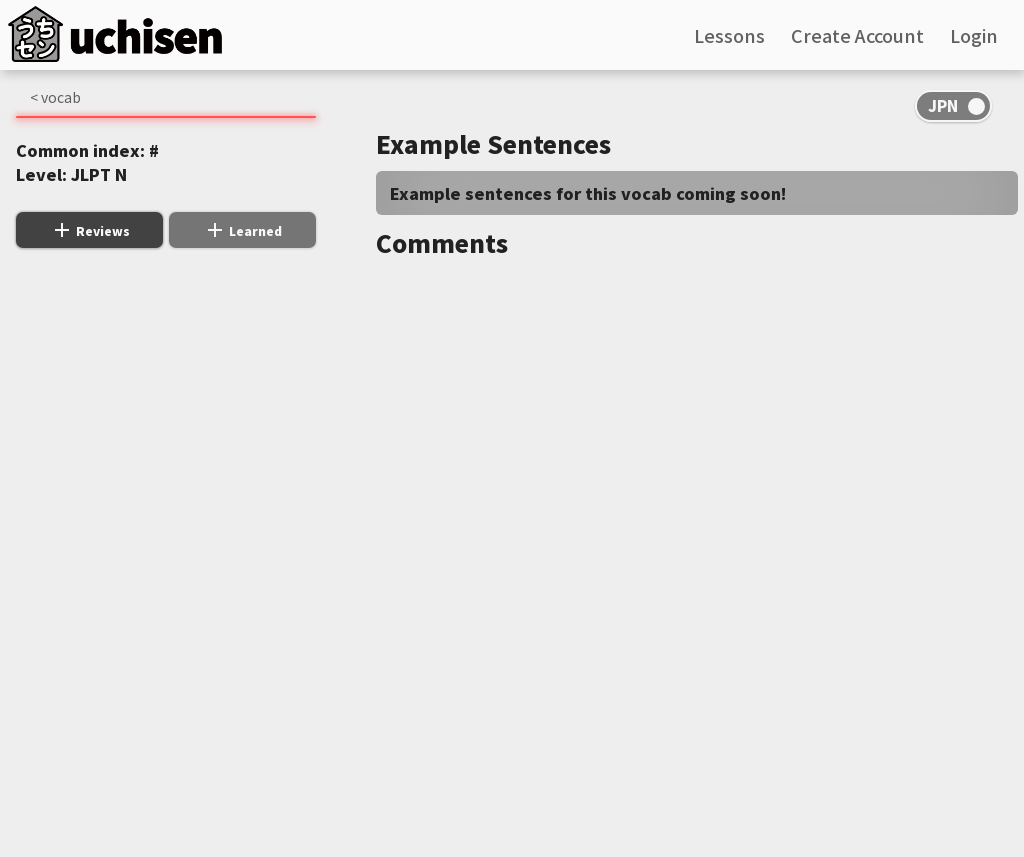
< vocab (55, 97)
